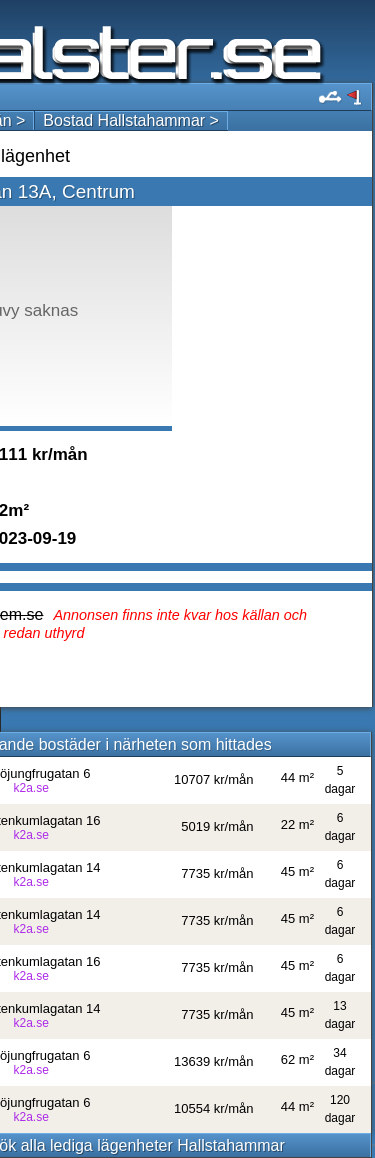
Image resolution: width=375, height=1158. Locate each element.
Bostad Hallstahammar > (131, 120)
